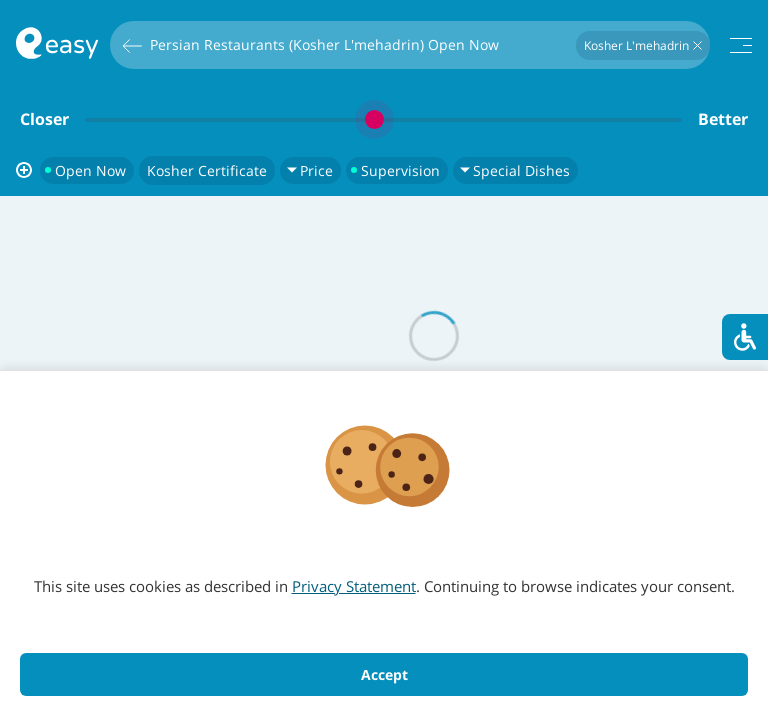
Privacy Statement (354, 586)
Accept (384, 674)
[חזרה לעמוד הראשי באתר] (57, 45)
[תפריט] (741, 45)
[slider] (383, 119)
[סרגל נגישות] (745, 337)
